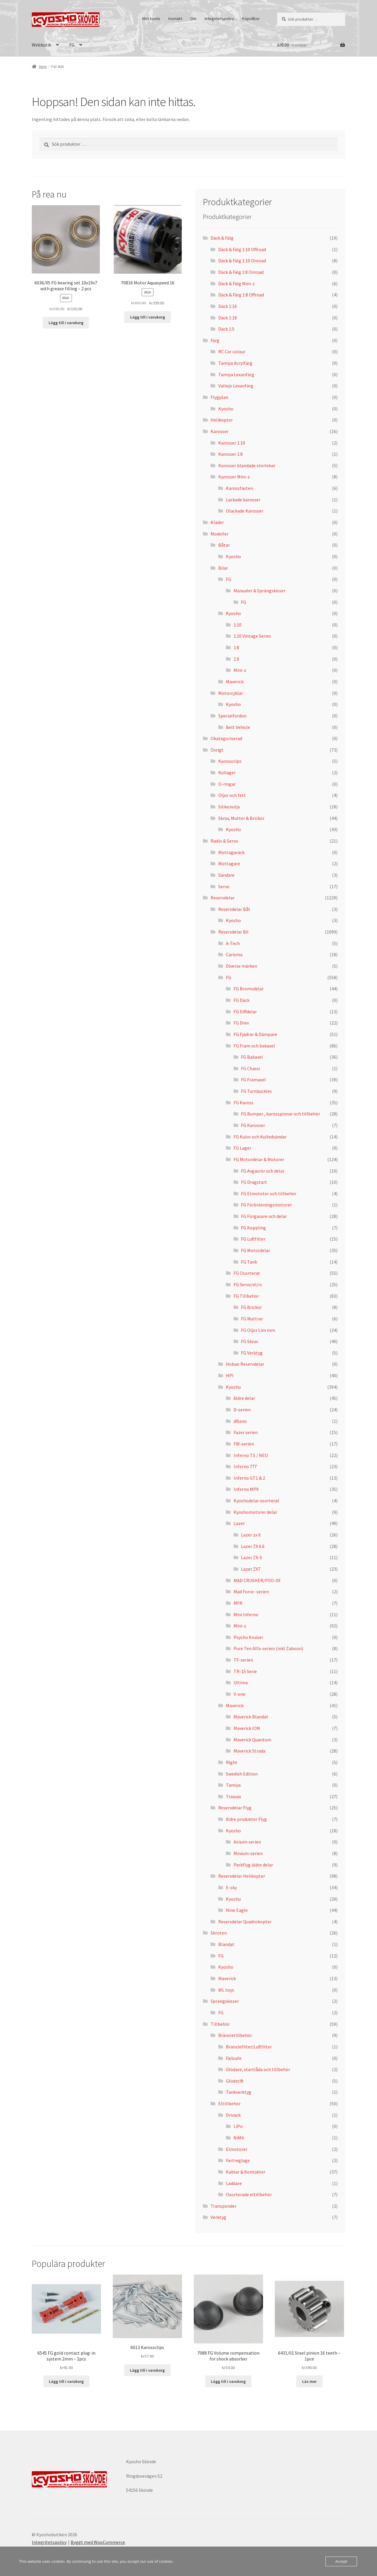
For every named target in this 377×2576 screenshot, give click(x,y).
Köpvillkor (251, 18)
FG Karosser (253, 1125)
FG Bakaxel (252, 1057)
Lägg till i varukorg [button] (66, 322)
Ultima (241, 1682)
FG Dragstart (254, 1182)
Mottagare (229, 863)
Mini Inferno (246, 1614)
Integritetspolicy (219, 18)
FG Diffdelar (245, 1012)
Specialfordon (232, 716)
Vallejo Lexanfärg (235, 386)
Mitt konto (151, 18)
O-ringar (227, 784)
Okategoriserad (226, 738)
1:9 (236, 659)
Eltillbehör (229, 2103)
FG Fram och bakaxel (254, 1046)
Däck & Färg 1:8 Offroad (241, 295)
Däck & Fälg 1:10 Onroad (242, 260)
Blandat (226, 1944)
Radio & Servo (224, 841)
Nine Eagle (237, 1910)
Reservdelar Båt (234, 909)
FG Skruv (249, 1341)
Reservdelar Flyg (235, 1808)
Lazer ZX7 (250, 1569)
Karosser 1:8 (230, 454)
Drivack (233, 2115)
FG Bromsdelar (249, 989)
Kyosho (225, 409)
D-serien (242, 1410)
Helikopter (222, 420)
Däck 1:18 (227, 318)
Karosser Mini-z (234, 477)
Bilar (223, 568)
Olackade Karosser (244, 511)
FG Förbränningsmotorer (266, 1205)
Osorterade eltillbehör (249, 2194)
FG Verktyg (252, 1353)
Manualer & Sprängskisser (259, 591)
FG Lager (242, 1148)
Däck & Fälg (222, 238)
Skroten (219, 1933)
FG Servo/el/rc (248, 1284)
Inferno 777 (245, 1466)
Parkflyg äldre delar (253, 1865)
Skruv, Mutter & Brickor (241, 818)
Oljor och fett (232, 795)
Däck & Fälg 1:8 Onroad (241, 272)
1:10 (238, 625)
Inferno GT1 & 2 (249, 1478)
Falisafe (234, 2058)
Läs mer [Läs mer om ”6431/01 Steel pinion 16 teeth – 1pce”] (309, 2381)
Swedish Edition (242, 1774)
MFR (238, 1603)
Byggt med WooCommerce (98, 2542)
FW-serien (244, 1444)
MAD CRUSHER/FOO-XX (257, 1580)
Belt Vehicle (238, 727)
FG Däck (241, 1000)
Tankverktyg (238, 2092)
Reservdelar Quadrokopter (245, 1921)
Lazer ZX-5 (251, 1557)
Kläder (217, 522)
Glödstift (235, 2081)
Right (231, 1762)
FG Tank (249, 1262)
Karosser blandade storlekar (246, 465)
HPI (230, 1375)
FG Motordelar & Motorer (259, 1159)
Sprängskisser (225, 2001)
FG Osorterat (247, 1273)
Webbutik (41, 45)
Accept (341, 2561)
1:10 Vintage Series (252, 636)
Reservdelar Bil (233, 932)
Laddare (234, 2183)
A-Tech (233, 943)
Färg (215, 340)
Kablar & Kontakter (245, 2172)
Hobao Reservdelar (245, 1364)
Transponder (224, 2206)
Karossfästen (239, 488)
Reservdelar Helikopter (241, 1876)
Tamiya (233, 1785)
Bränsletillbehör (235, 2035)
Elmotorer (236, 2149)
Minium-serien (248, 1853)
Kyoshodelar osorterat (257, 1501)
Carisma (234, 954)
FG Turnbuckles (256, 1091)
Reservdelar (222, 898)
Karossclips (230, 761)
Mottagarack (231, 852)
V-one (239, 1694)
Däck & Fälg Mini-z (236, 283)
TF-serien (243, 1660)
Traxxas (233, 1796)
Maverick (235, 681)
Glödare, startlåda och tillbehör (258, 2069)
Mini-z (240, 670)
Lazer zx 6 (251, 1535)
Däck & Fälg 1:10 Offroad (242, 249)
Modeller (220, 534)
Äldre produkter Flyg (246, 1819)
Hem (43, 66)
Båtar (224, 545)
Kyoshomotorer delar (255, 1512)
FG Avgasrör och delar (263, 1171)
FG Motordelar (255, 1250)
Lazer (239, 1523)
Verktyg (218, 2217)
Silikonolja (229, 807)
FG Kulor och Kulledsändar (260, 1137)
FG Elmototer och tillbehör (268, 1193)
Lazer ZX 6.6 (252, 1546)
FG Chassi (250, 1068)
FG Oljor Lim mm (258, 1330)
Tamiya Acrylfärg (235, 363)
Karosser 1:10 (231, 443)
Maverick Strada (249, 1751)
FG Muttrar (252, 1319)
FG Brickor (251, 1307)
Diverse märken (241, 966)
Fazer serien (246, 1432)
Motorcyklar (230, 693)
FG (72, 45)
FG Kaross (244, 1102)
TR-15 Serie (245, 1671)
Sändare (226, 875)
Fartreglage (238, 2160)
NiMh (239, 2138)
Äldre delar (244, 1398)
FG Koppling (253, 1228)
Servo (223, 886)
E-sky (231, 1887)
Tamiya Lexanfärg (236, 374)
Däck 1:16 (227, 306)
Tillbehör (220, 2024)
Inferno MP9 (246, 1489)
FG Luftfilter (253, 1239)
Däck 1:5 (226, 329)
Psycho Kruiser (248, 1637)
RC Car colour (231, 351)
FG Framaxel (253, 1080)
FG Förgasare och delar (264, 1216)
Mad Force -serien (251, 1591)
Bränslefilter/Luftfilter (249, 2047)
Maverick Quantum (252, 1740)
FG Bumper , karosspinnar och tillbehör (280, 1114)
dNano (240, 1421)
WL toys (226, 1990)
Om (193, 18)
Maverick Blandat (251, 1717)
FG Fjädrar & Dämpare (255, 1034)
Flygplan (219, 397)
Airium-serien (247, 1842)
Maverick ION (247, 1728)
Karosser (220, 431)
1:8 (236, 647)
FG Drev (241, 1023)
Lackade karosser (243, 500)
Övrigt (217, 750)
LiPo (238, 2126)
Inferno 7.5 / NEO (251, 1455)
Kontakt (175, 18)
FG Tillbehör (246, 1296)
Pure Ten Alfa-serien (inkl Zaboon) (268, 1648)
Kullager (227, 772)
